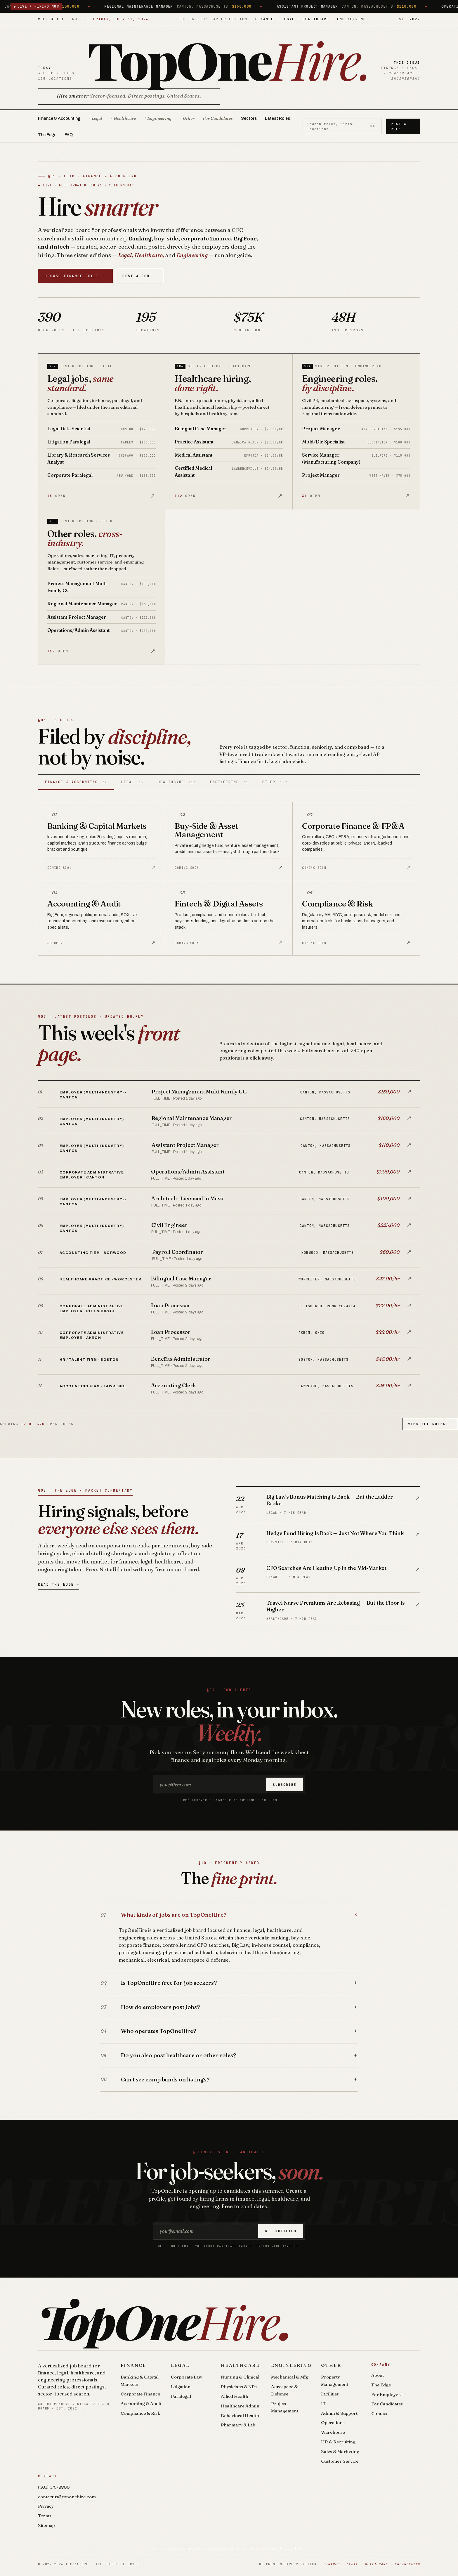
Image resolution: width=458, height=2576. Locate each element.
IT (323, 2403)
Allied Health (234, 2396)
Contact (379, 2413)
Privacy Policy (293, 2548)
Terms (44, 2515)
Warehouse (333, 2432)
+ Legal (95, 118)
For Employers (387, 2394)
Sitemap (46, 2525)
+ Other (187, 118)
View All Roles (430, 1424)
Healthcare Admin (240, 2406)
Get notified (280, 2231)
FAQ (69, 135)
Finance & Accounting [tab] (76, 782)
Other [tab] (274, 782)
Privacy (46, 2506)
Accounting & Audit (141, 2403)
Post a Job (139, 275)
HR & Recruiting (338, 2442)
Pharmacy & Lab (238, 2425)
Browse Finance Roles (75, 275)
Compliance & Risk (140, 2413)
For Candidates (218, 118)
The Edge (47, 135)
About (377, 2375)
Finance (133, 2365)
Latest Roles (277, 118)
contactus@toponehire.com (67, 2496)
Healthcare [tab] (177, 782)
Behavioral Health (240, 2415)
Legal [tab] (132, 782)
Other (331, 2365)
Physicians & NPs (239, 2386)
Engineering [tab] (229, 782)
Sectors (249, 118)
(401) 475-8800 (54, 2487)
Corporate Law (186, 2377)
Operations (333, 2422)
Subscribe (284, 1785)
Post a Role (399, 126)
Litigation (180, 2386)
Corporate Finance (140, 2394)
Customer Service (339, 2461)
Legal (180, 2365)
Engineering (291, 2365)
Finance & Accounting (59, 118)
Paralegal (181, 2396)
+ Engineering (157, 118)
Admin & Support (339, 2413)
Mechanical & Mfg (289, 2377)
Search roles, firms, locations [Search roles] (342, 126)
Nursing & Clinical (240, 2377)
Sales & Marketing (340, 2451)
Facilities (330, 2394)
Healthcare (240, 2365)
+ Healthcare (123, 118)
